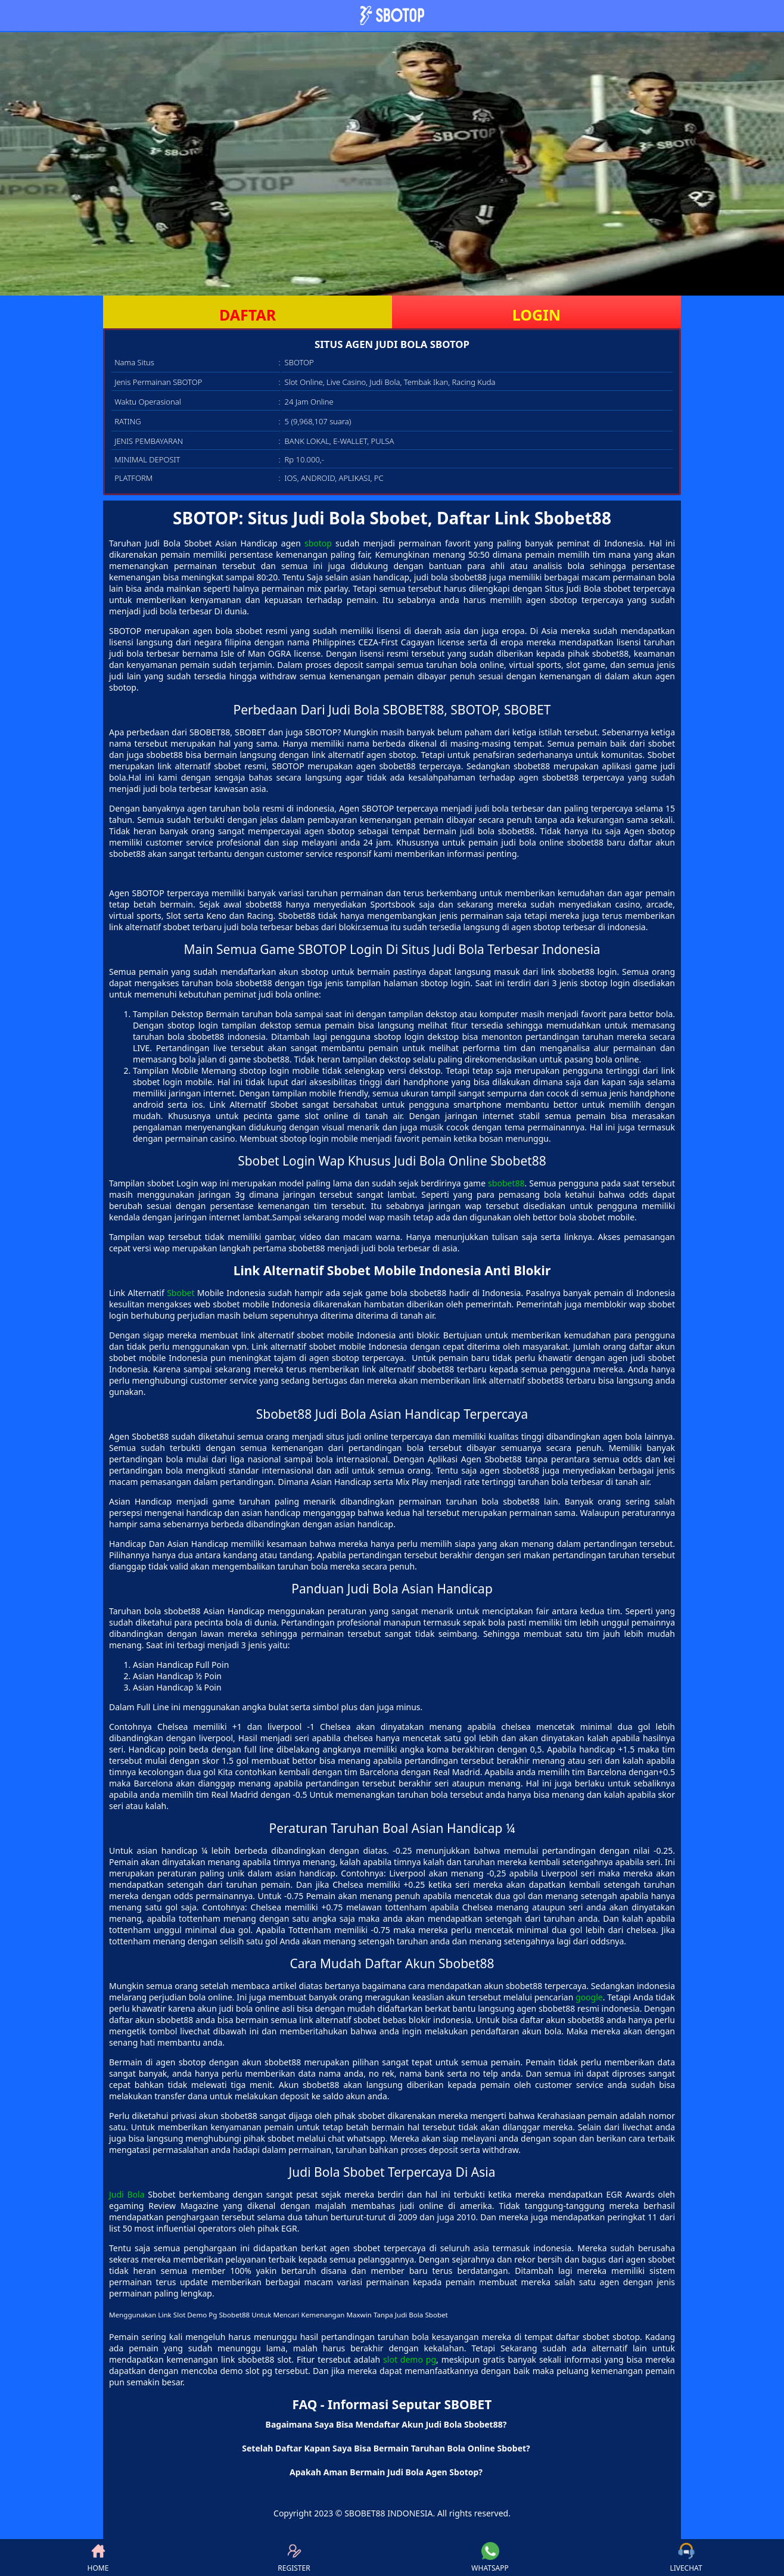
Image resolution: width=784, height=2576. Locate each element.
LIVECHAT (686, 2557)
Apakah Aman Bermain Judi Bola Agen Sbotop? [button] (386, 2472)
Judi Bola (127, 2194)
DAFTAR (247, 314)
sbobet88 (506, 1183)
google (589, 1997)
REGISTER (294, 2557)
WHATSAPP (489, 2557)
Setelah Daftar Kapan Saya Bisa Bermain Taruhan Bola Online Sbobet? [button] (386, 2448)
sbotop (318, 543)
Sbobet (180, 1292)
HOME (98, 2557)
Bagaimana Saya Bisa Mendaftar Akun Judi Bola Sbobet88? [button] (386, 2424)
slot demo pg (409, 2359)
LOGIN (536, 314)
